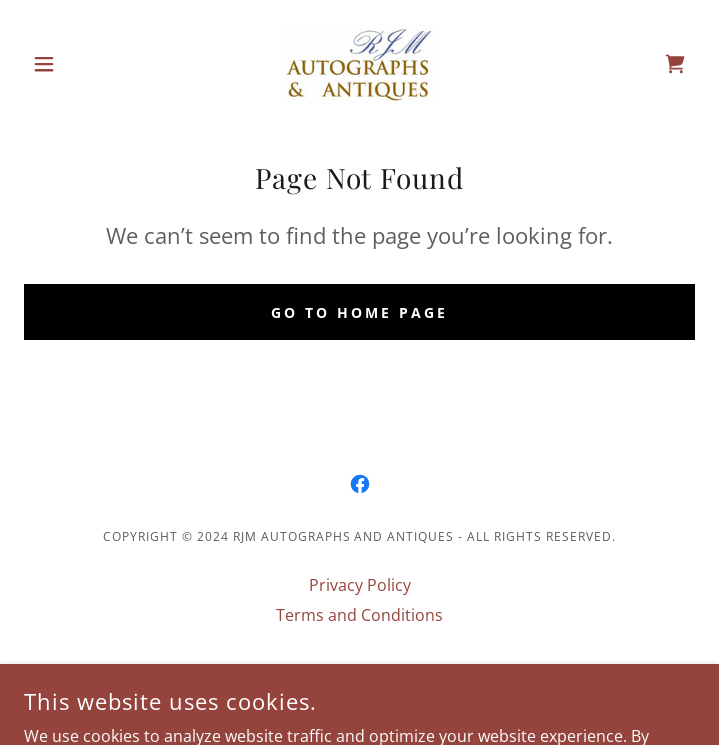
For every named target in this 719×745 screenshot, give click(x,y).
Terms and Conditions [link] (359, 615)
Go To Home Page (359, 312)
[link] (360, 64)
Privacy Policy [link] (360, 585)
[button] (74, 64)
